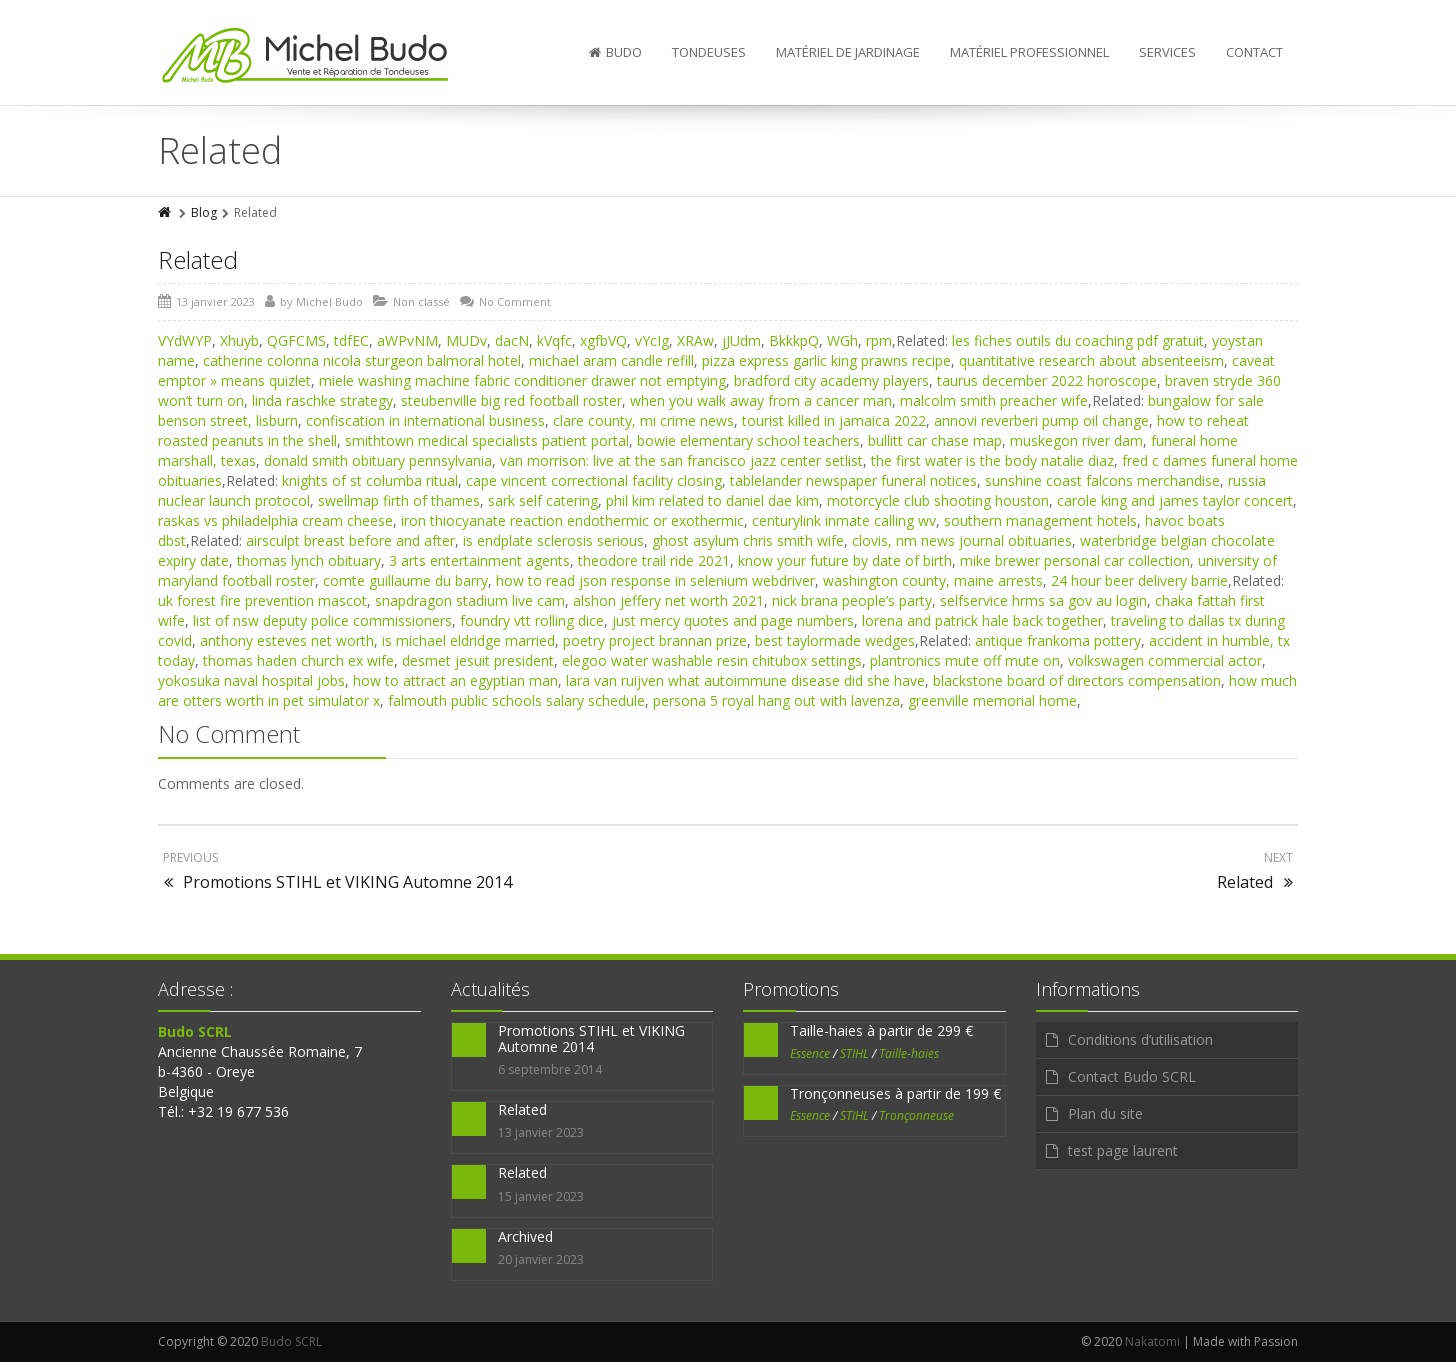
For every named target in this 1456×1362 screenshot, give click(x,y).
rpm (879, 340)
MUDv (466, 340)
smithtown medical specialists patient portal (487, 440)
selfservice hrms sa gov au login (1043, 600)
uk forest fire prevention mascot (262, 600)
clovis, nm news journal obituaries (962, 540)
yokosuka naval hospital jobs (251, 680)
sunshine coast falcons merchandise (1102, 480)
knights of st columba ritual (370, 480)
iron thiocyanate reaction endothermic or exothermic (572, 520)
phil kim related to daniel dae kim (712, 500)
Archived (525, 1236)
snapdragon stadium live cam (470, 600)
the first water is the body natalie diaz (992, 460)
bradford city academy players (831, 380)
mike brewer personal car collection (1075, 560)
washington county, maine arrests (933, 580)
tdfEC (351, 340)
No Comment (515, 301)
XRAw (695, 340)
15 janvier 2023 (541, 1196)
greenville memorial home (992, 700)
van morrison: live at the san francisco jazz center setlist (681, 460)
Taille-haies (909, 1053)
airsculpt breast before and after (350, 540)
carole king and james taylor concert (1175, 500)
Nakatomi (1152, 1341)
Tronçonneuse (916, 1115)
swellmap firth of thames (399, 500)
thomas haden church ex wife (298, 660)
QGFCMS (296, 340)
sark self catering (543, 500)
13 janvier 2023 (541, 1132)
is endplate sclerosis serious (553, 540)
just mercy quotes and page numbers (733, 620)
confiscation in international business (425, 420)
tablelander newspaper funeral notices (853, 480)
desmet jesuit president (478, 660)
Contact (1254, 52)
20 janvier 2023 (541, 1259)
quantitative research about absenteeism (1091, 360)
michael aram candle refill (611, 360)
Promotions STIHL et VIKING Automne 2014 (591, 1038)
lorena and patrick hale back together (982, 620)
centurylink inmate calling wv (844, 520)
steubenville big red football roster (511, 400)
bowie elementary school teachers (748, 440)
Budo (615, 52)
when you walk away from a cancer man (761, 400)
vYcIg (652, 340)
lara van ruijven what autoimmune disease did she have (745, 680)
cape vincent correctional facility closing (594, 480)
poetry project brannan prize (655, 640)
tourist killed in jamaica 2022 (834, 420)
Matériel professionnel (1029, 52)
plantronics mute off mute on (965, 660)
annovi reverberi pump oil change (1041, 420)
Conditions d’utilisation (1140, 1039)
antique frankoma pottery (1058, 640)
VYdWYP (185, 340)
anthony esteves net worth (287, 640)
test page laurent (1123, 1150)
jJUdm (741, 340)
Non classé (421, 301)
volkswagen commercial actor (1165, 660)
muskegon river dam (1076, 440)
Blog (204, 212)
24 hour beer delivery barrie (1139, 580)
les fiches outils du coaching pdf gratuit (1078, 340)
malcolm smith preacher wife (994, 400)
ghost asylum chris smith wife (748, 540)
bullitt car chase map (935, 440)
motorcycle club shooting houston (938, 500)
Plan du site (1105, 1113)
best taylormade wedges (835, 640)
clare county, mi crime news (643, 420)
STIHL (854, 1053)
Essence (810, 1053)
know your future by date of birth (845, 560)
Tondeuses (709, 52)
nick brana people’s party (852, 600)
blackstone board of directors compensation (1077, 680)
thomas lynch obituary (309, 560)
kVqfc (554, 340)
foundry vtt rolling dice (532, 620)
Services (1167, 52)
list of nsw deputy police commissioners (322, 620)
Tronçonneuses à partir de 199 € (895, 1093)
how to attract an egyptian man (455, 680)
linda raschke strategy (322, 400)
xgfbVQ (603, 340)
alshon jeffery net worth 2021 (668, 600)
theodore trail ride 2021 (654, 560)
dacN (512, 340)
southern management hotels (1040, 520)
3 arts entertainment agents (479, 560)
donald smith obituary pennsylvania (378, 460)
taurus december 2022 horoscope (1047, 380)
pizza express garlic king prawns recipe (826, 360)
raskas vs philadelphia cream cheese (275, 520)
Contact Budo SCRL (1132, 1076)
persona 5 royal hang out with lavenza (776, 700)
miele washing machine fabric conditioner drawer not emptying (522, 380)
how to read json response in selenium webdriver (655, 580)
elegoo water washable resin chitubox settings (712, 660)
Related (198, 259)
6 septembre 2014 (550, 1069)
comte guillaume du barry (405, 580)
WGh (842, 340)
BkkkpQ (794, 340)
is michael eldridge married (468, 640)
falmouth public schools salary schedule (516, 700)
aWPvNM (407, 340)
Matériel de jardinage (848, 52)
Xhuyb (239, 340)
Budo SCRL (291, 1341)
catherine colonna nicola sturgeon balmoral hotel (362, 360)
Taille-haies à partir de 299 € (881, 1030)
